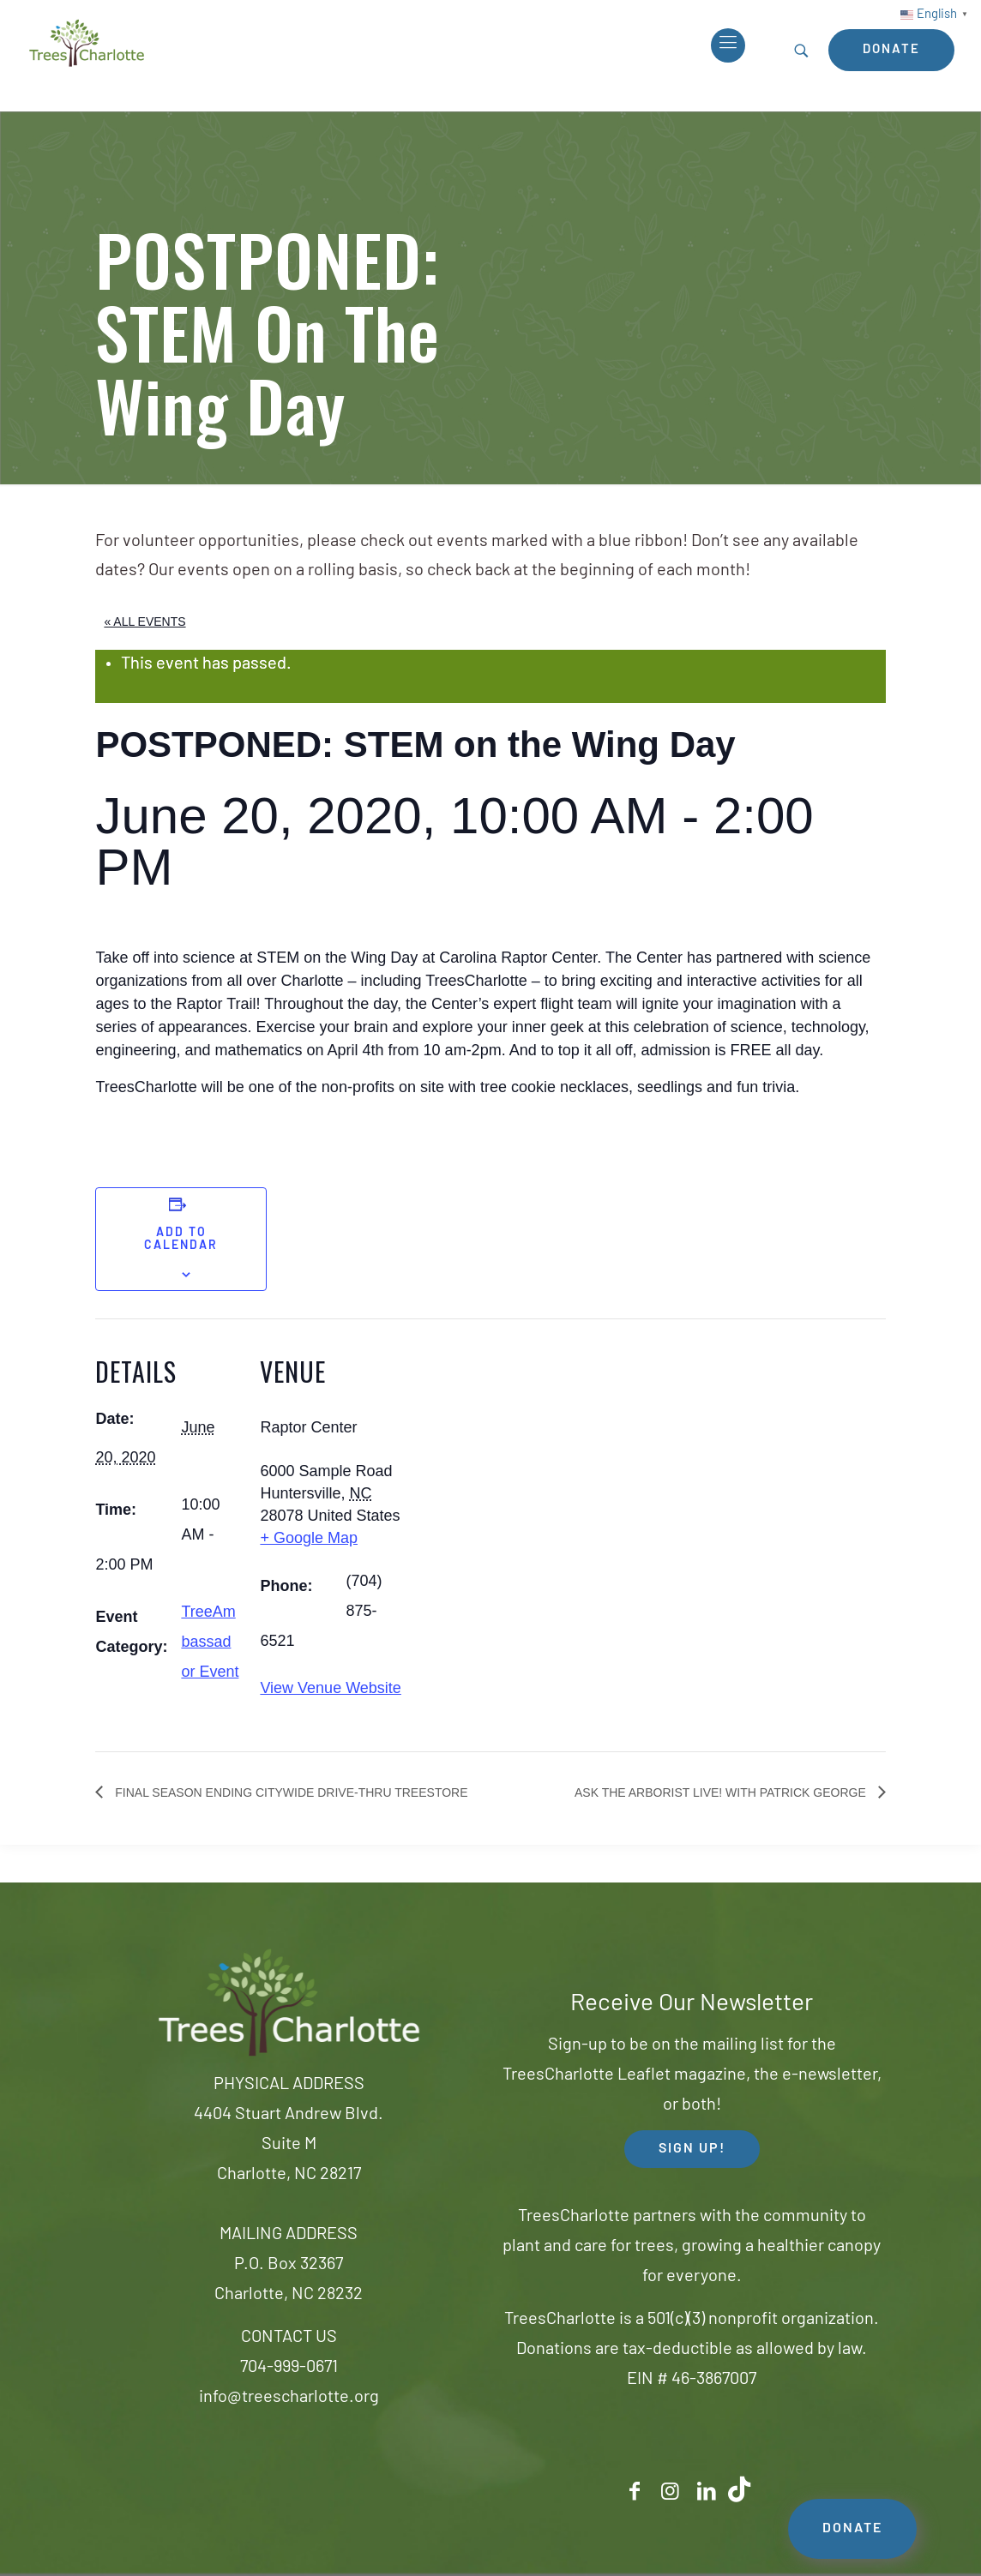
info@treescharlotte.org (289, 2397)
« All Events (144, 621)
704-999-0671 (289, 2367)
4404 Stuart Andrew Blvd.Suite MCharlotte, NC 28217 (288, 2144)
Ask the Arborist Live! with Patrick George (722, 1792)
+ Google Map (309, 1537)
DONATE (852, 2529)
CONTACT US (289, 2337)
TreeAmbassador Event (209, 1641)
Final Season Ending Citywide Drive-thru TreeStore (289, 1792)
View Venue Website (330, 1687)
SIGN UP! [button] (692, 2149)
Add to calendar (181, 1239)
